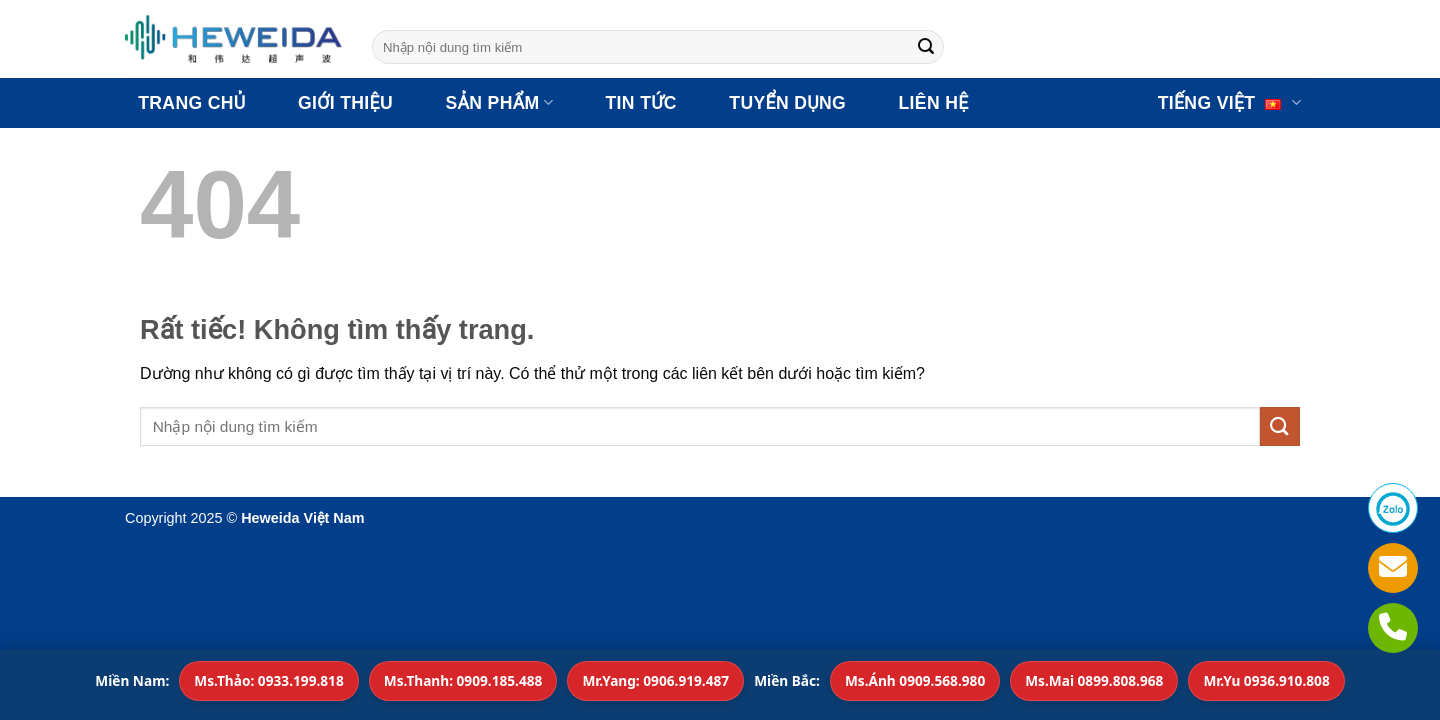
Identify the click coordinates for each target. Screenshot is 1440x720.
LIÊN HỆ (933, 103)
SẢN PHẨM (499, 103)
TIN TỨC (641, 103)
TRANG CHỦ (191, 103)
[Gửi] (926, 47)
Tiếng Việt (1230, 103)
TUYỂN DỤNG (787, 103)
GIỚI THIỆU (345, 103)
